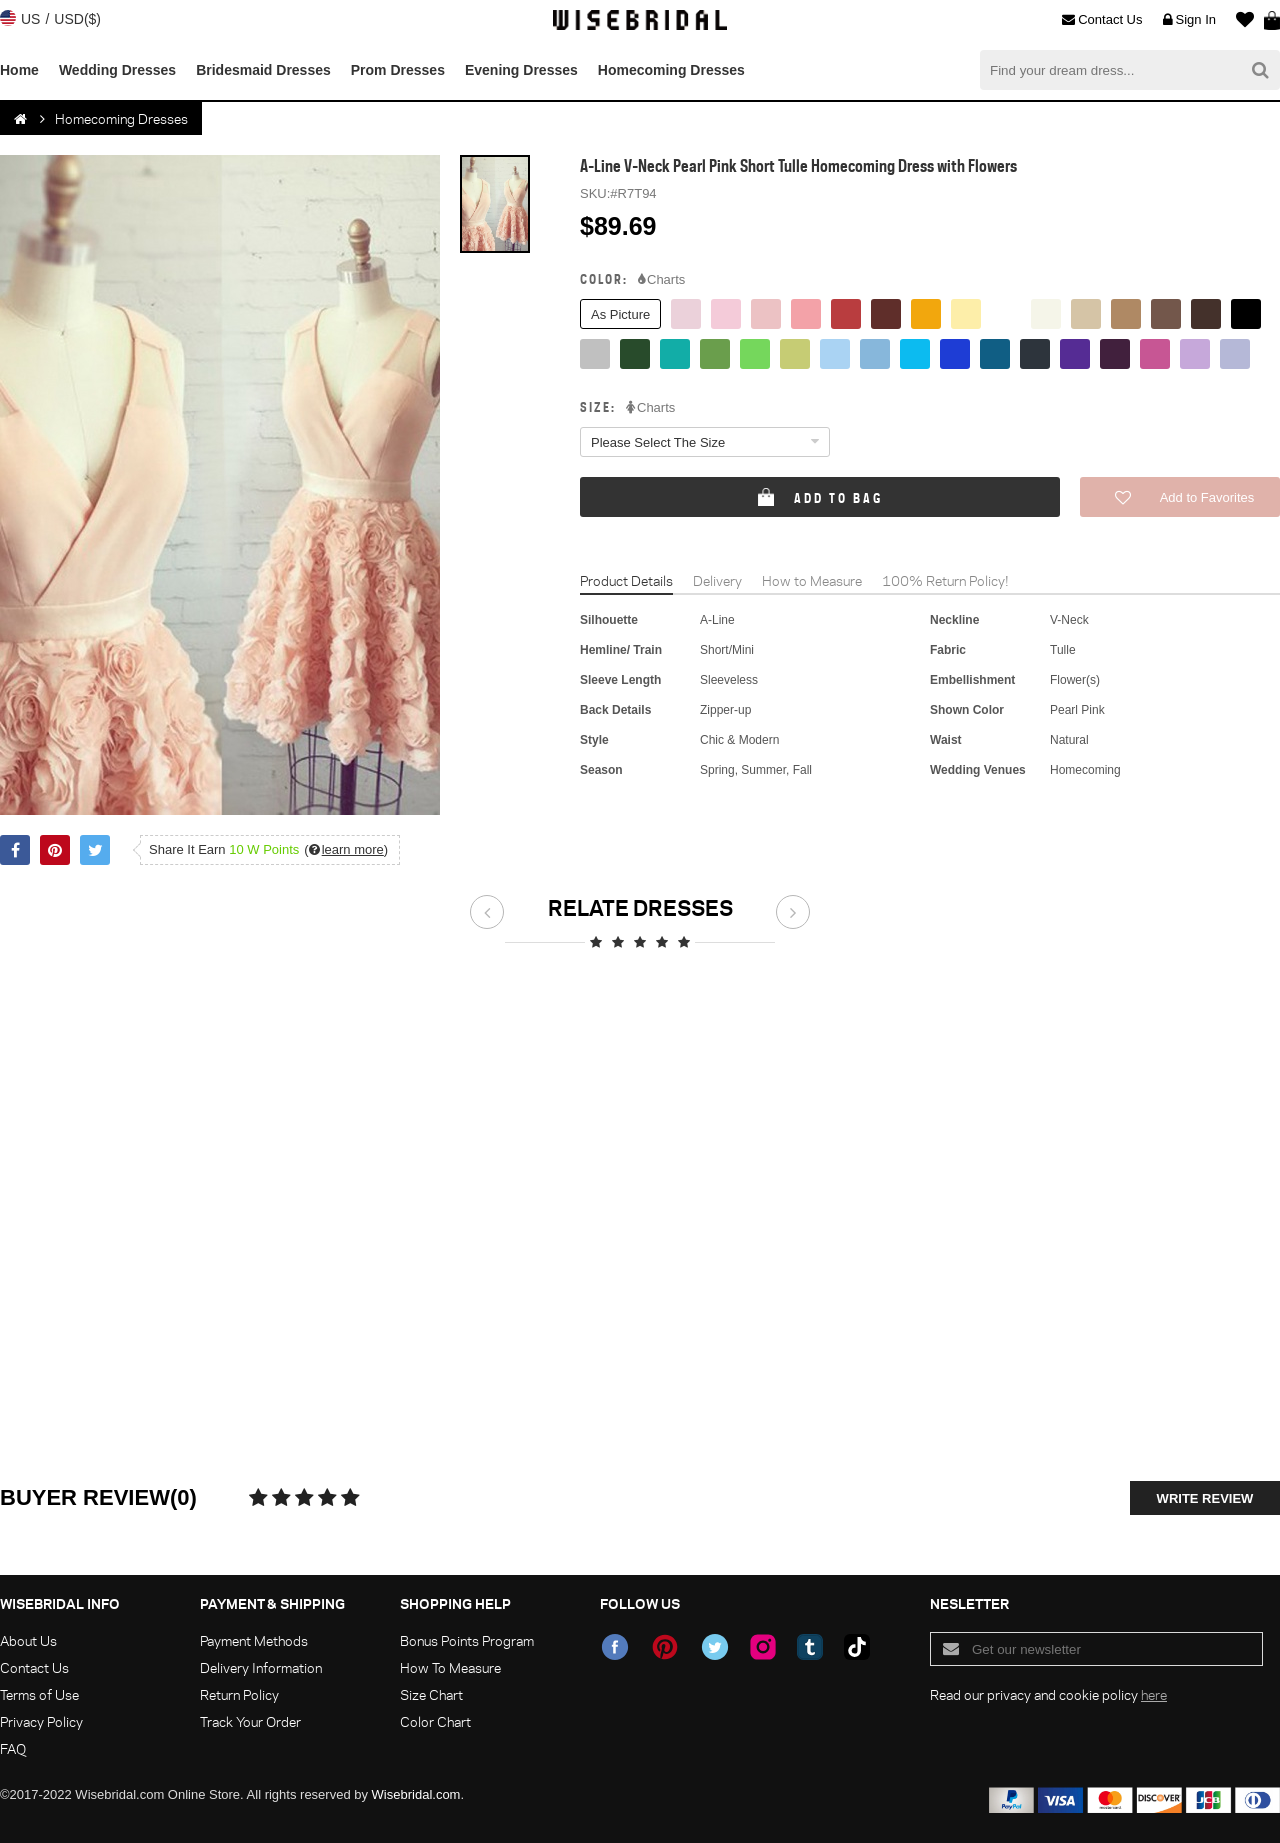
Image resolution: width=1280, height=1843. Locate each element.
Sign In (1189, 20)
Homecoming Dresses (671, 70)
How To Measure (450, 1667)
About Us (28, 1640)
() (346, 849)
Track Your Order (250, 1721)
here (1154, 1694)
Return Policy (239, 1694)
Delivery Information (261, 1667)
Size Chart (431, 1694)
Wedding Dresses (117, 70)
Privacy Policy (41, 1721)
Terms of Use (39, 1694)
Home (19, 70)
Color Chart (435, 1721)
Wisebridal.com (416, 1794)
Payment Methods (254, 1640)
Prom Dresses (398, 70)
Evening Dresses (521, 70)
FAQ (13, 1748)
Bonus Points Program (467, 1640)
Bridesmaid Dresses (263, 70)
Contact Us (1102, 20)
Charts (661, 280)
